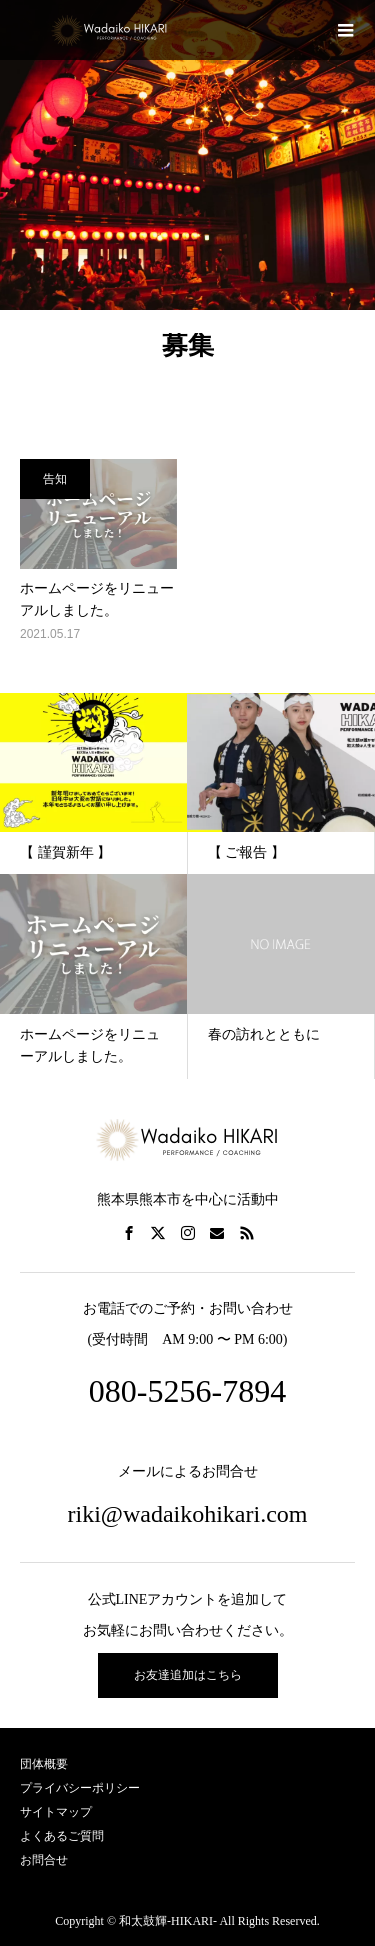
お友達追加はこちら (188, 1675)
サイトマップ (56, 1812)
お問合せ (44, 1860)
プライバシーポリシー (80, 1788)
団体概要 (44, 1764)
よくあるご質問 (62, 1836)
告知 (55, 479)
